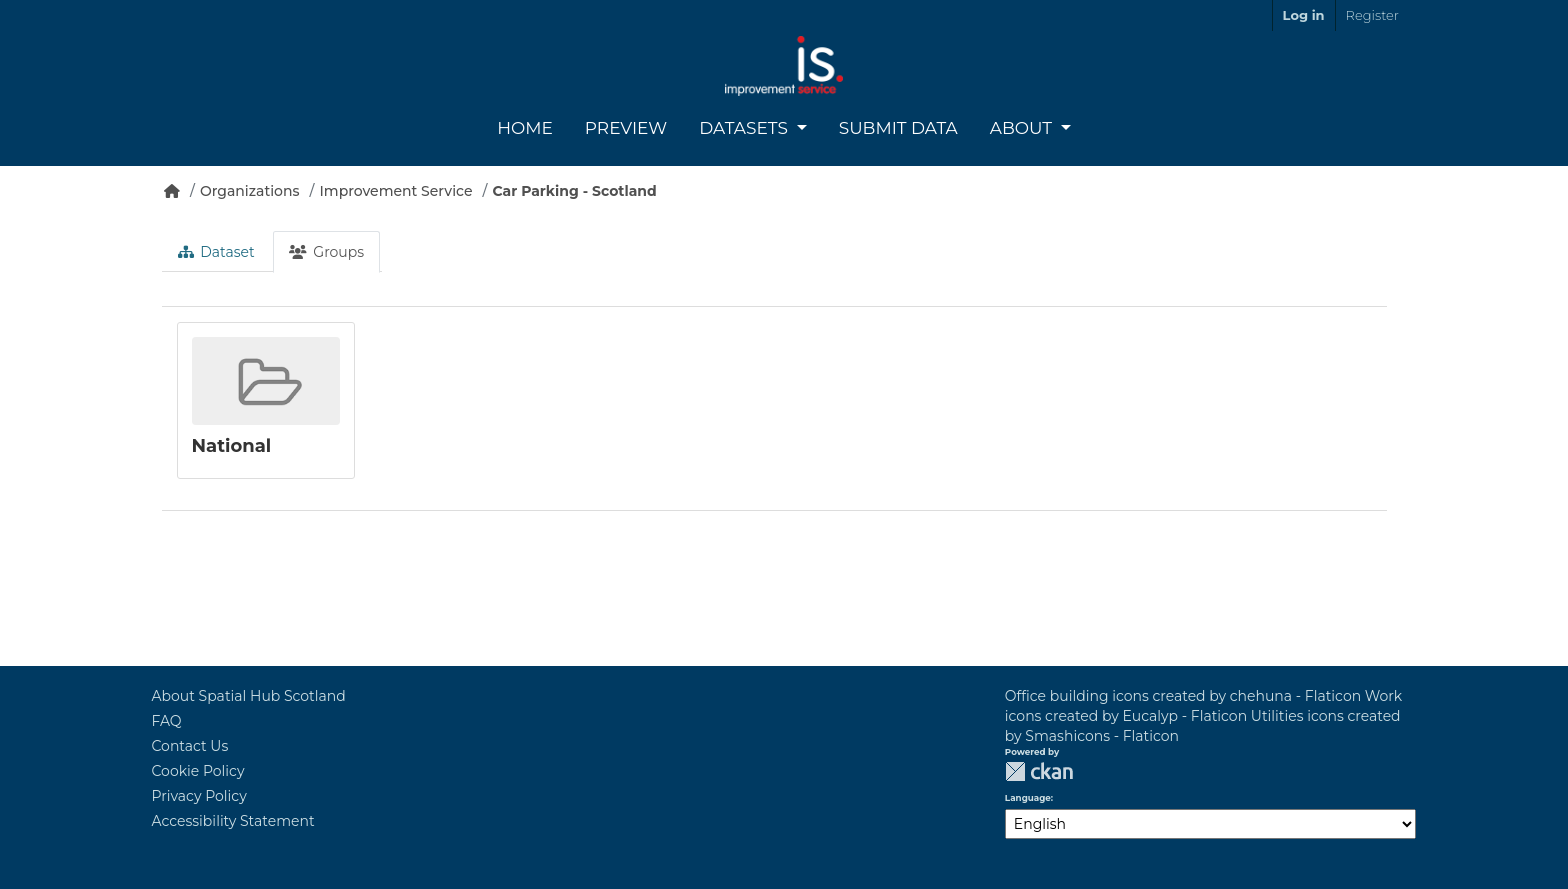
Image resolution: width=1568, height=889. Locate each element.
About (1023, 128)
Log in (1304, 15)
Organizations (250, 191)
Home (525, 128)
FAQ (167, 721)
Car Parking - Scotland (574, 191)
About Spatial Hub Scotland (249, 696)
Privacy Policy (199, 796)
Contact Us (190, 746)
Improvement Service (396, 191)
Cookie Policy (198, 771)
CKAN (1039, 771)
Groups (326, 252)
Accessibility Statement (233, 821)
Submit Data (898, 128)
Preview (626, 128)
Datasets (745, 128)
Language (1028, 798)
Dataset (216, 252)
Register (1372, 15)
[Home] (172, 191)
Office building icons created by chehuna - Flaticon (1183, 696)
